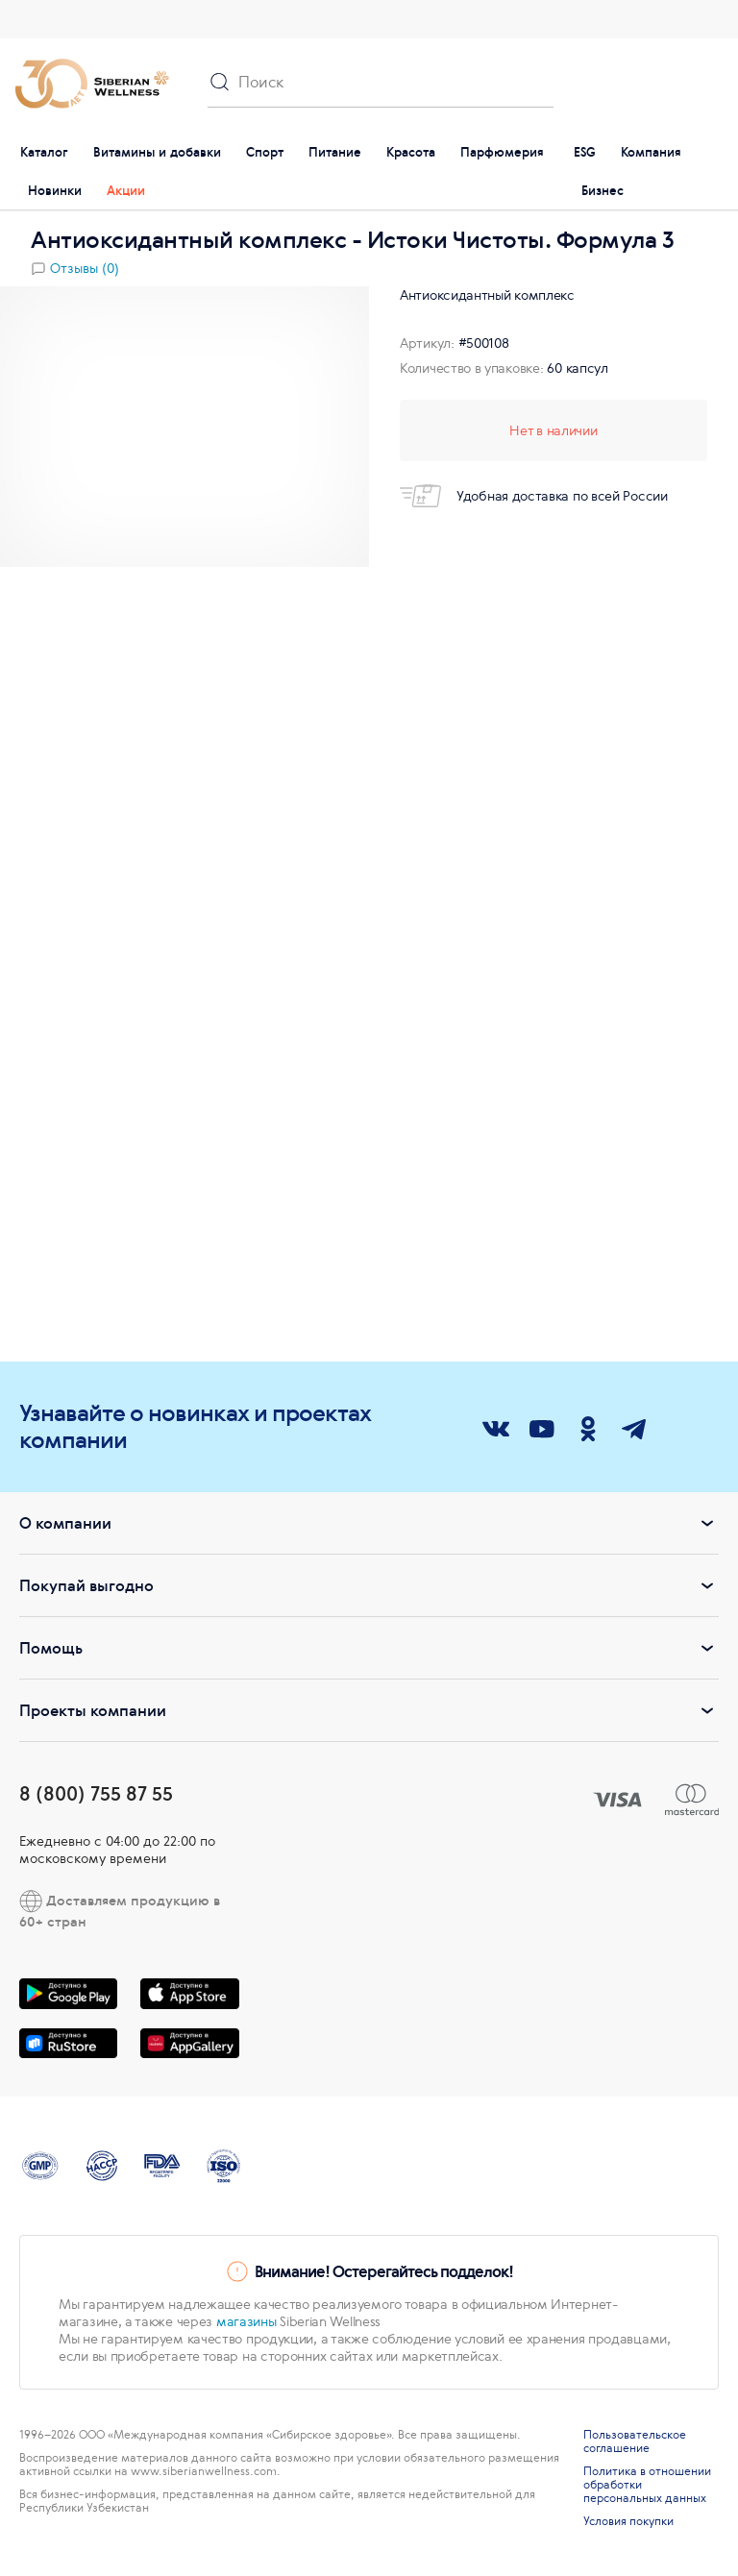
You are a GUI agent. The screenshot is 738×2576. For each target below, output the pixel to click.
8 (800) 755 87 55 (96, 1793)
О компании (369, 1522)
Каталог (44, 152)
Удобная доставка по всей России (534, 495)
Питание (334, 152)
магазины (246, 2321)
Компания (651, 152)
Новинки (55, 191)
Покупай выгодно (369, 1585)
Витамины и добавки (157, 152)
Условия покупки (628, 2521)
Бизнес (602, 191)
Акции (126, 191)
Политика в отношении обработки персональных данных (647, 2485)
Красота (410, 152)
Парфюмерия (502, 152)
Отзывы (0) (84, 268)
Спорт (264, 152)
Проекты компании (369, 1710)
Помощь (369, 1647)
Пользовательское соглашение (634, 2441)
